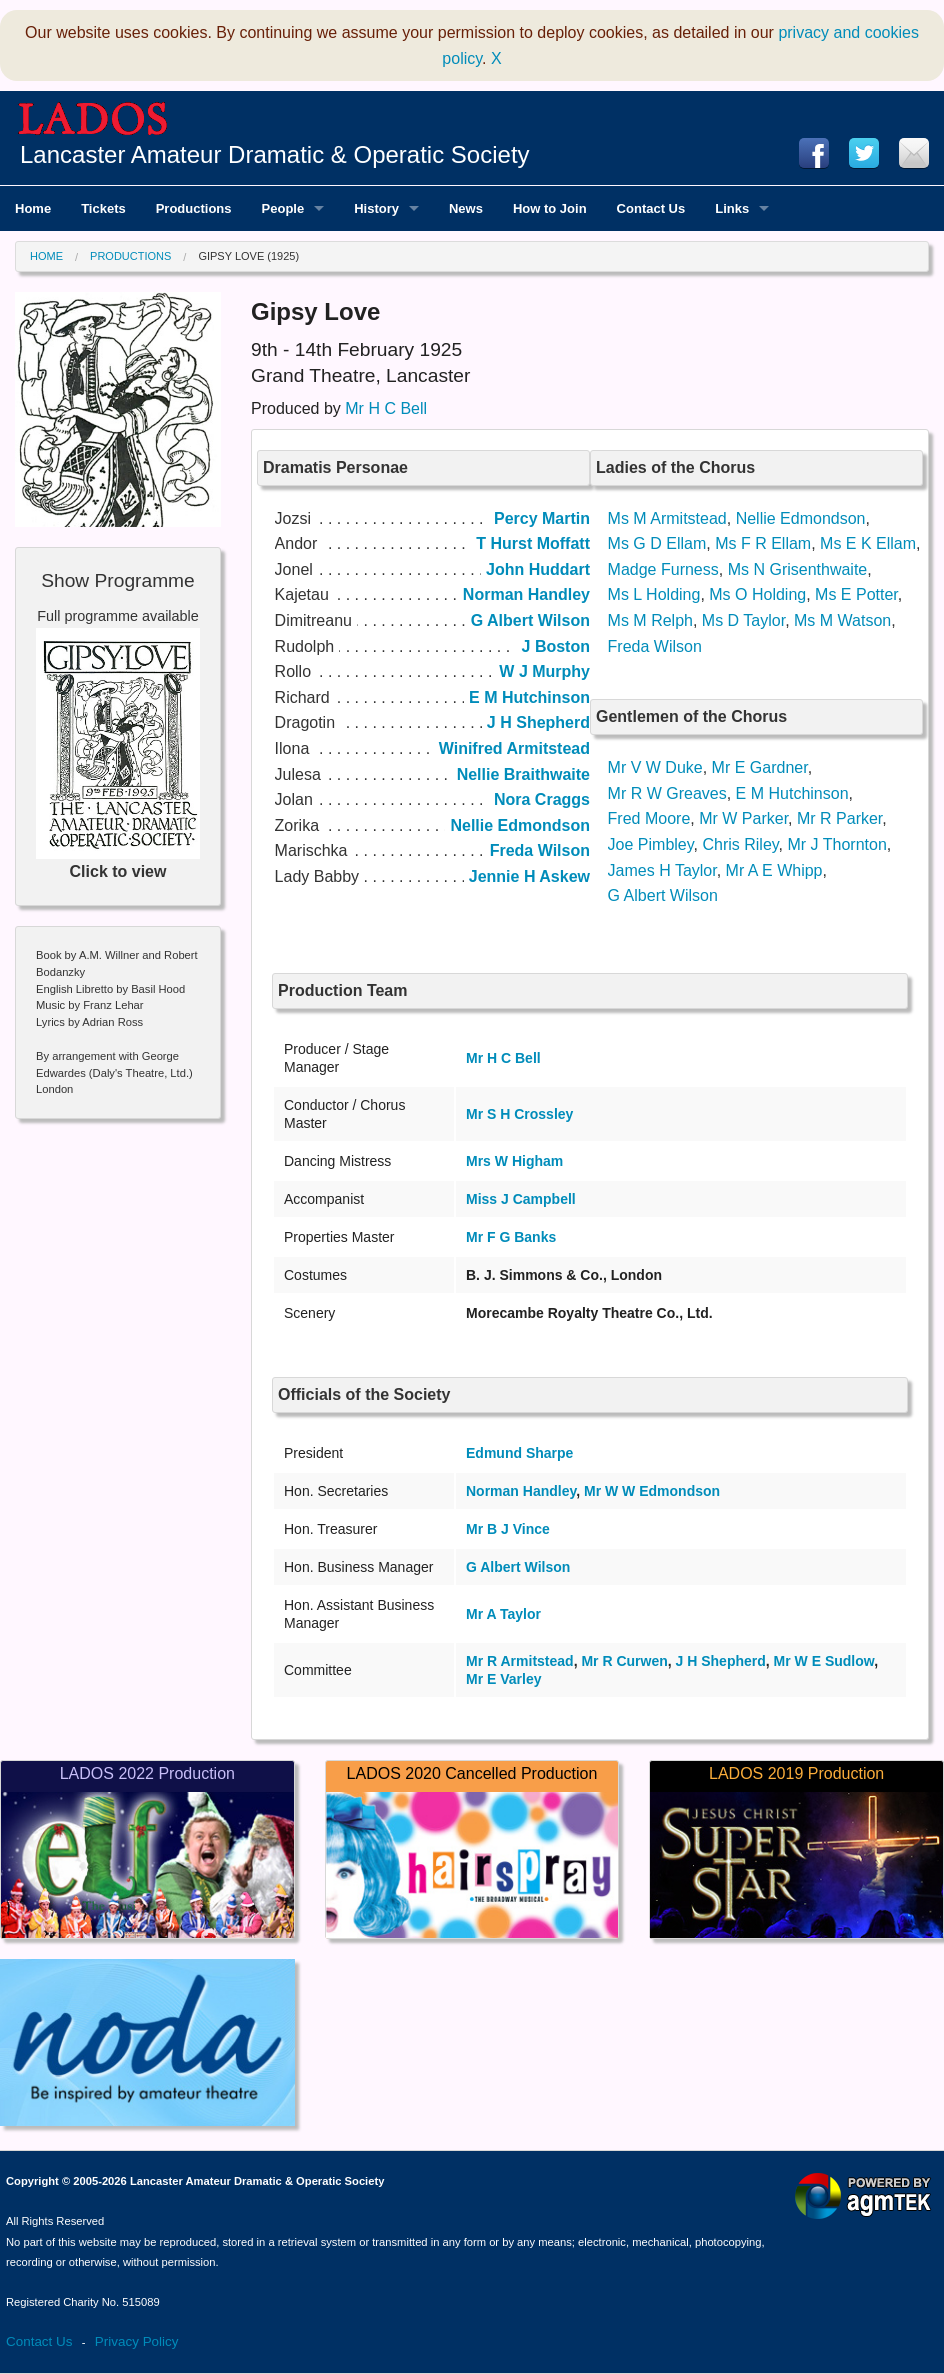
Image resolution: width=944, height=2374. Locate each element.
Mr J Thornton (837, 844)
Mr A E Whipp (774, 870)
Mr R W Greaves (667, 793)
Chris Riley (740, 844)
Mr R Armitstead (520, 1661)
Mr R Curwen (624, 1661)
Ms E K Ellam (868, 543)
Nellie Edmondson (801, 518)
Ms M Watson (842, 620)
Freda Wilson (655, 646)
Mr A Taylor (503, 1614)
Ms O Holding (757, 594)
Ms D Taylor (743, 620)
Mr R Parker (839, 818)
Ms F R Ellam (763, 543)
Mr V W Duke (655, 767)
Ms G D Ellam (657, 543)
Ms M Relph (650, 620)
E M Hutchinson (792, 793)
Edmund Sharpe (519, 1453)
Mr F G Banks (511, 1237)
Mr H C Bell (386, 408)
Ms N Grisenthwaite (798, 569)
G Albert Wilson (663, 895)
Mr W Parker (743, 818)
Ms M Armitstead (667, 518)
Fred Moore (649, 818)
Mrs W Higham (514, 1161)
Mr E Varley (504, 1679)
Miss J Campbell (521, 1199)
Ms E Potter (856, 594)
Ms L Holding (654, 594)
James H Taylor (662, 870)
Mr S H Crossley (519, 1114)
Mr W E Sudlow (824, 1661)
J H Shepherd (721, 1661)
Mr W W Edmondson (652, 1491)
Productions (130, 256)
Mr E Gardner (760, 767)
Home (46, 256)
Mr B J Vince (508, 1529)
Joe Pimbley (651, 844)
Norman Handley (521, 1491)
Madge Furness (663, 569)
